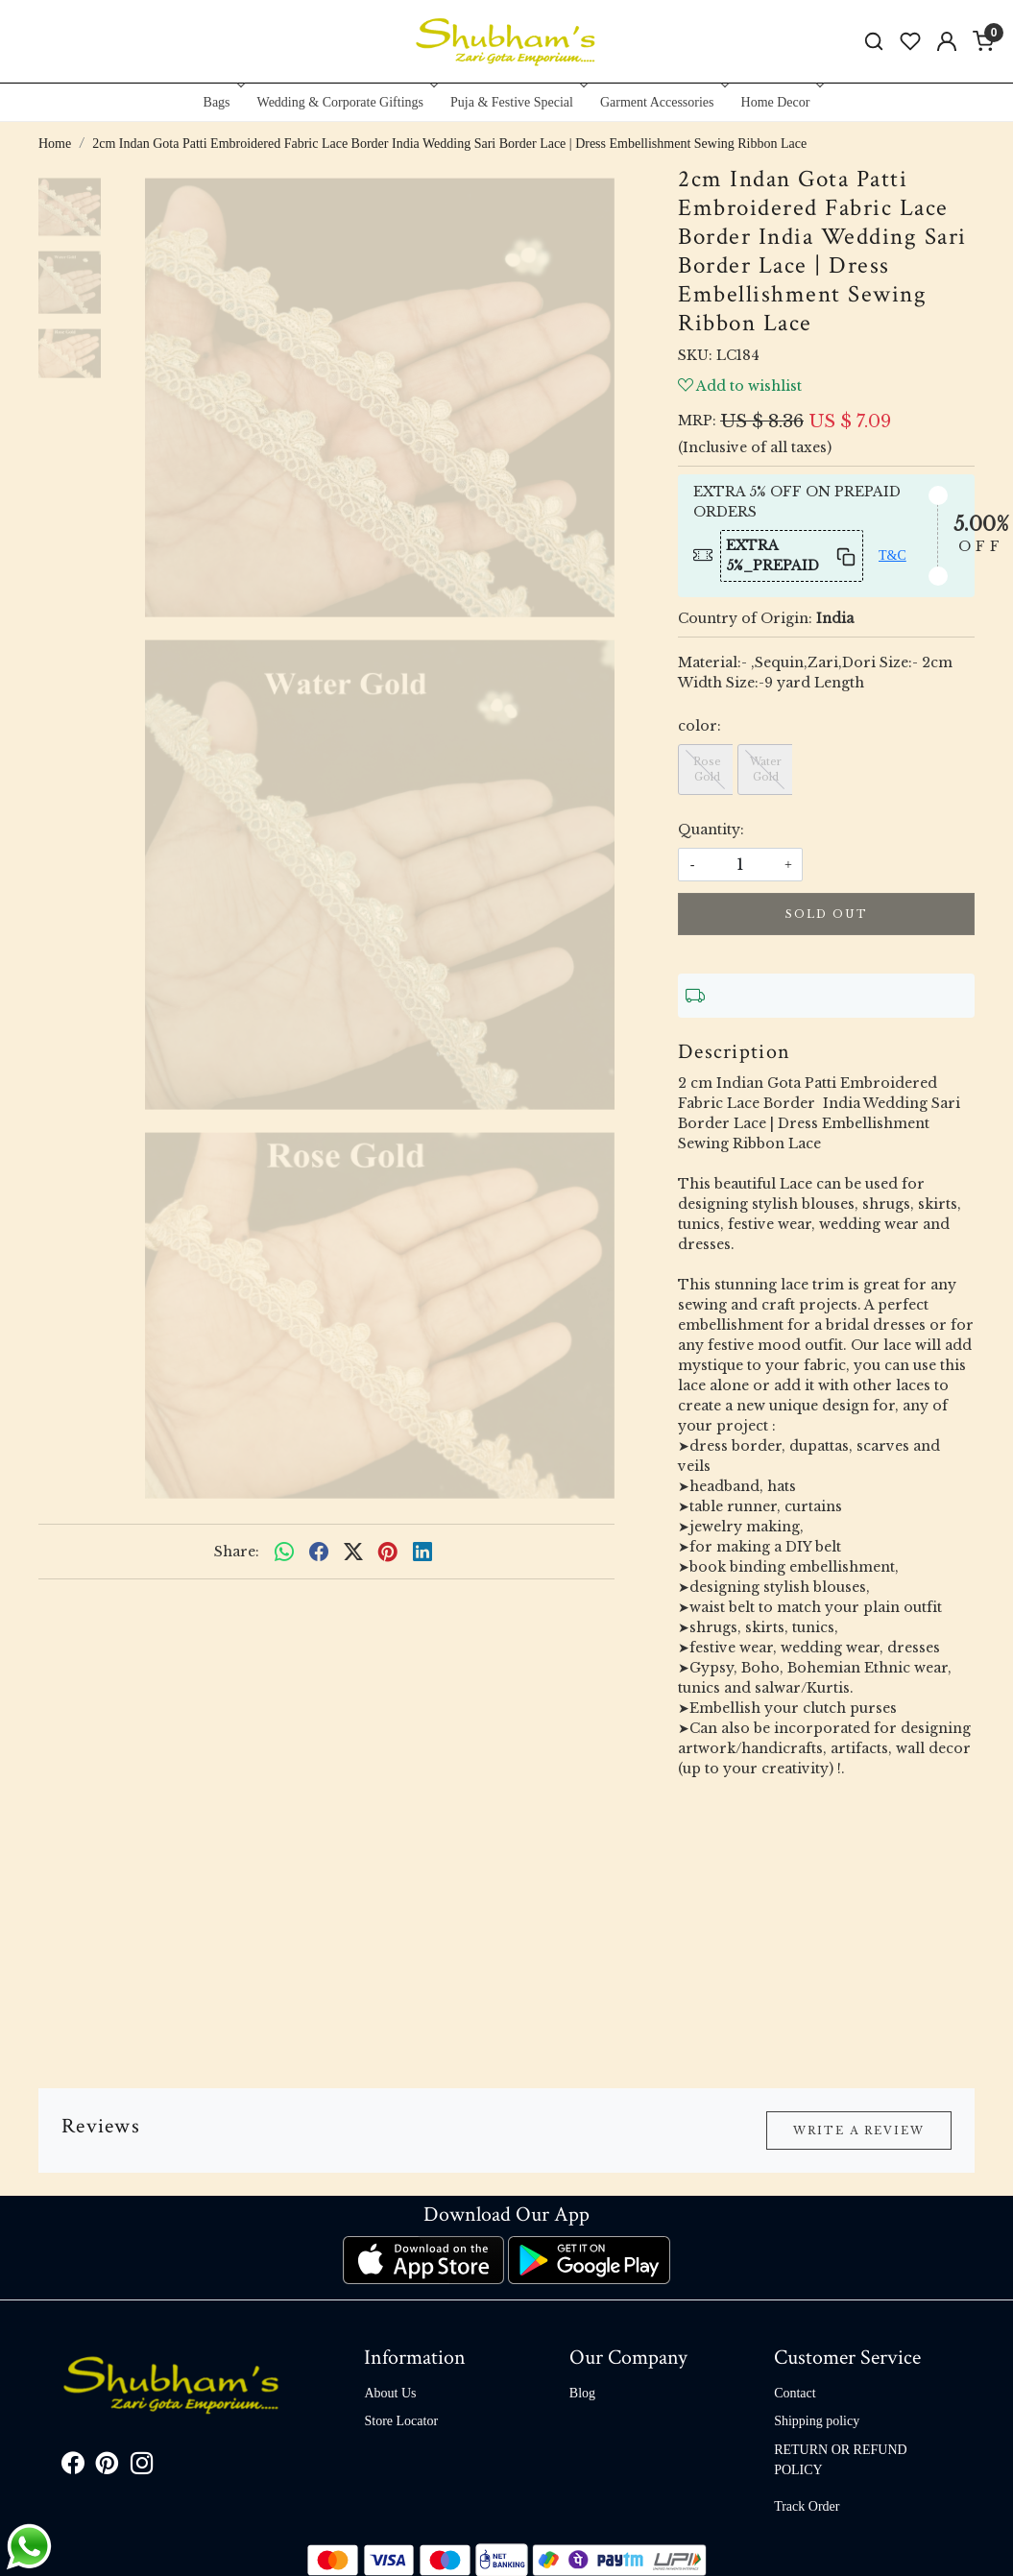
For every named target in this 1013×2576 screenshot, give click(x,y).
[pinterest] (388, 1551)
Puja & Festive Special (517, 102)
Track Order (806, 2506)
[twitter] (353, 1551)
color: (699, 725)
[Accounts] (947, 41)
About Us (390, 2393)
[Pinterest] (107, 2467)
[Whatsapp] (284, 1551)
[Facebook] (73, 2467)
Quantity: (711, 829)
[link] (874, 42)
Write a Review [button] (859, 2130)
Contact (795, 2393)
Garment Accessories (662, 102)
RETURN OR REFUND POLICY (840, 2460)
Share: (236, 1551)
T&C (892, 555)
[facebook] (318, 1551)
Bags (222, 102)
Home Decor (781, 102)
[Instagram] (142, 2467)
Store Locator (401, 2421)
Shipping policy (816, 2421)
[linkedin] (422, 1551)
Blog (582, 2393)
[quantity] (740, 864)
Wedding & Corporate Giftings (345, 102)
